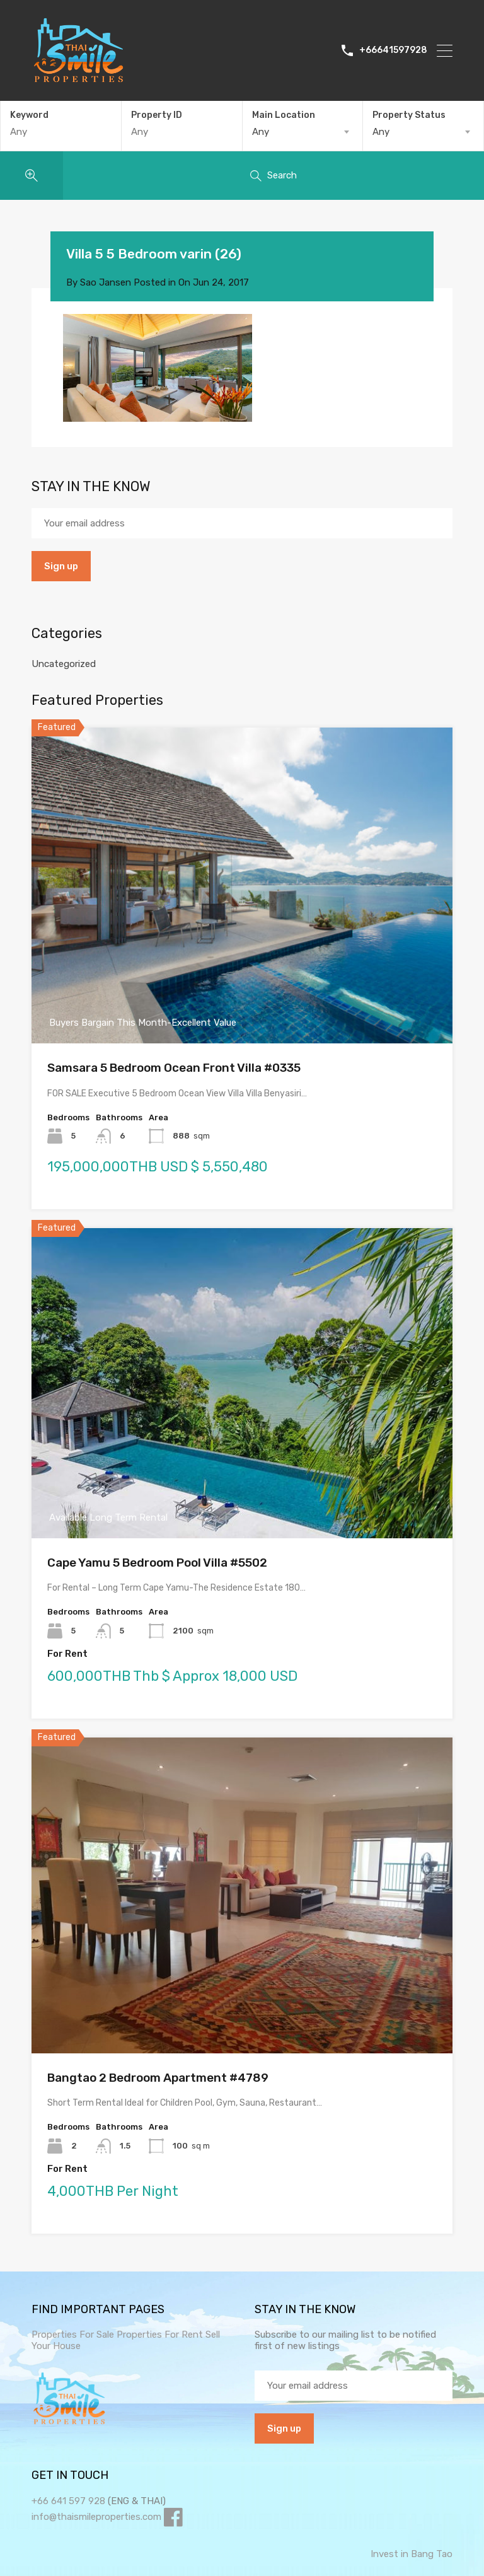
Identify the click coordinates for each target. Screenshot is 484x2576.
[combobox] (303, 132)
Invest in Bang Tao (411, 2554)
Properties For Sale (73, 2334)
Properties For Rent (161, 2334)
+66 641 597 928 (68, 2501)
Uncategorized (64, 664)
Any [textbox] (260, 131)
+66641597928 (393, 50)
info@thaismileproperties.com (96, 2516)
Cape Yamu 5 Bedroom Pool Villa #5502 (157, 1562)
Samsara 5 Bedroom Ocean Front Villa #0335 (174, 1067)
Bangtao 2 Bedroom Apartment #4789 (157, 2077)
